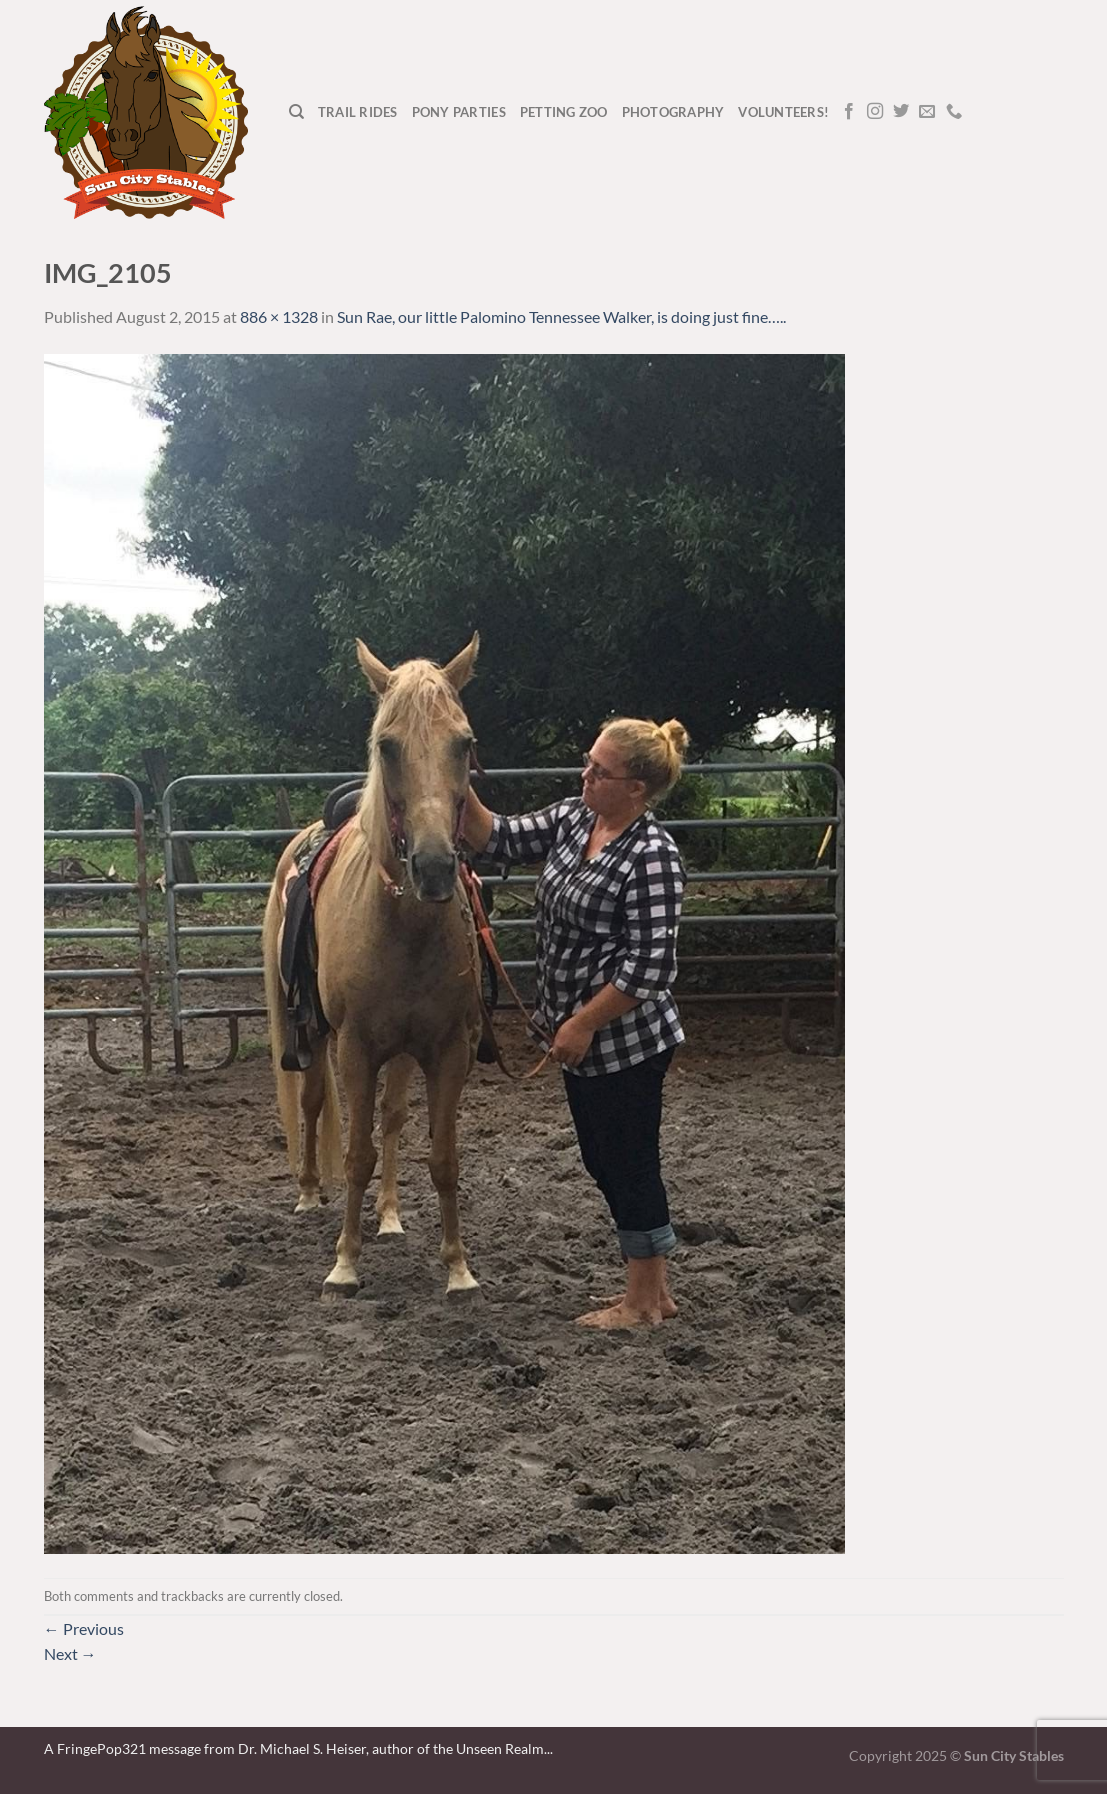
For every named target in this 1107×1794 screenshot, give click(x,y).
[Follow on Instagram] (875, 112)
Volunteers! (783, 112)
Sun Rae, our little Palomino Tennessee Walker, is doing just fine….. (561, 316)
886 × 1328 (279, 316)
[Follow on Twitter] (901, 112)
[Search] (296, 112)
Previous (84, 1628)
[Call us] (954, 112)
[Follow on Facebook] (849, 112)
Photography (673, 112)
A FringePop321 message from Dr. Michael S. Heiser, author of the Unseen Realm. (295, 1748)
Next (70, 1653)
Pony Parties (459, 112)
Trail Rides (358, 112)
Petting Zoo (564, 112)
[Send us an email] (927, 112)
